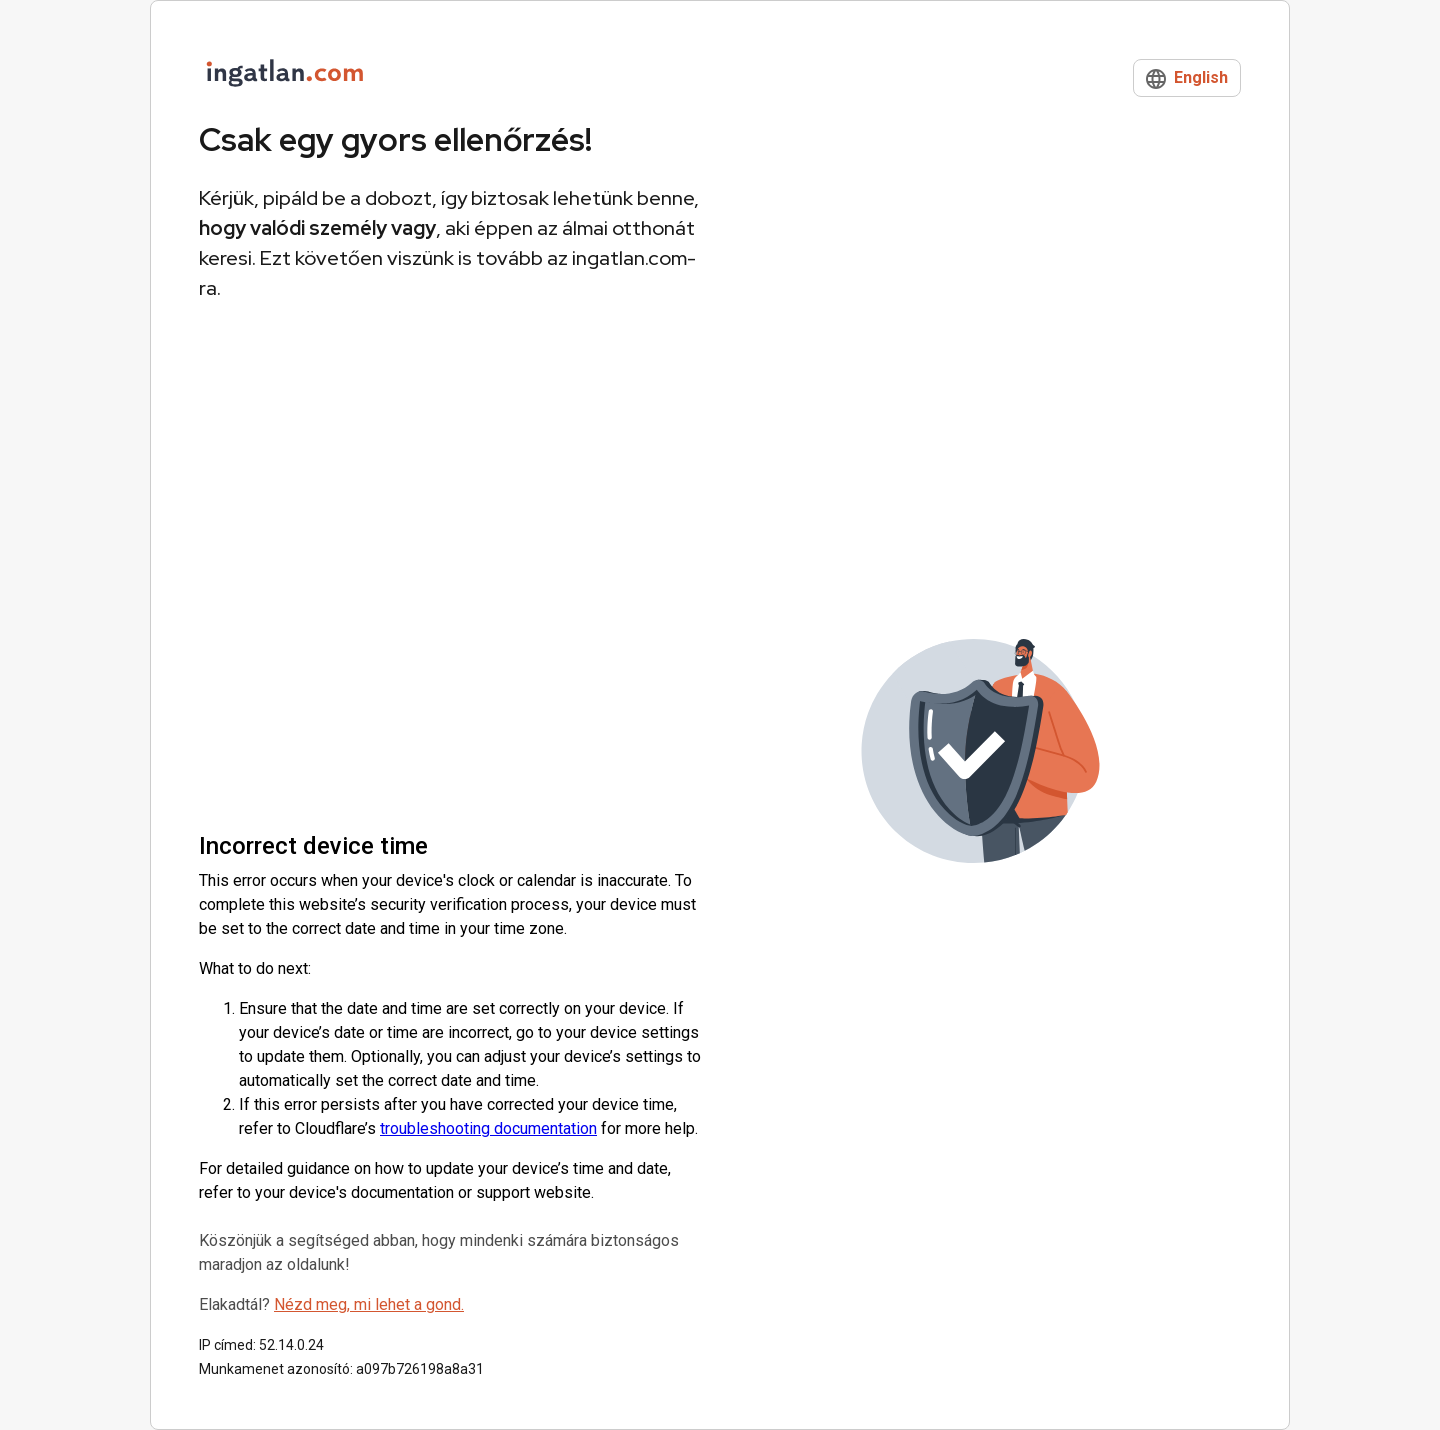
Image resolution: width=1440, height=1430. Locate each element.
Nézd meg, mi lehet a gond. (369, 1304)
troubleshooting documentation (488, 1128)
